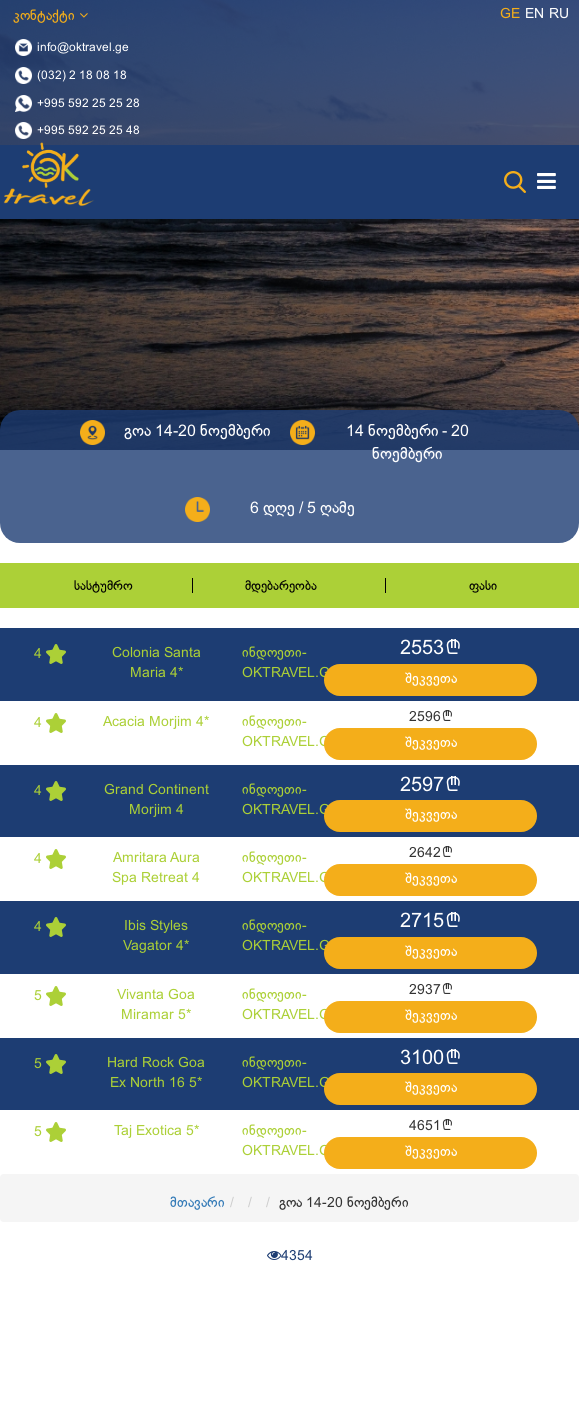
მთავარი (197, 1203)
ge (510, 14)
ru (559, 14)
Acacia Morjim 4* (156, 722)
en (534, 14)
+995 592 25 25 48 (88, 131)
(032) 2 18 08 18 (82, 75)
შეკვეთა (431, 679)
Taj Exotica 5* (156, 1131)
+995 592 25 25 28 (88, 103)
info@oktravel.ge (83, 48)
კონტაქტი (50, 15)
